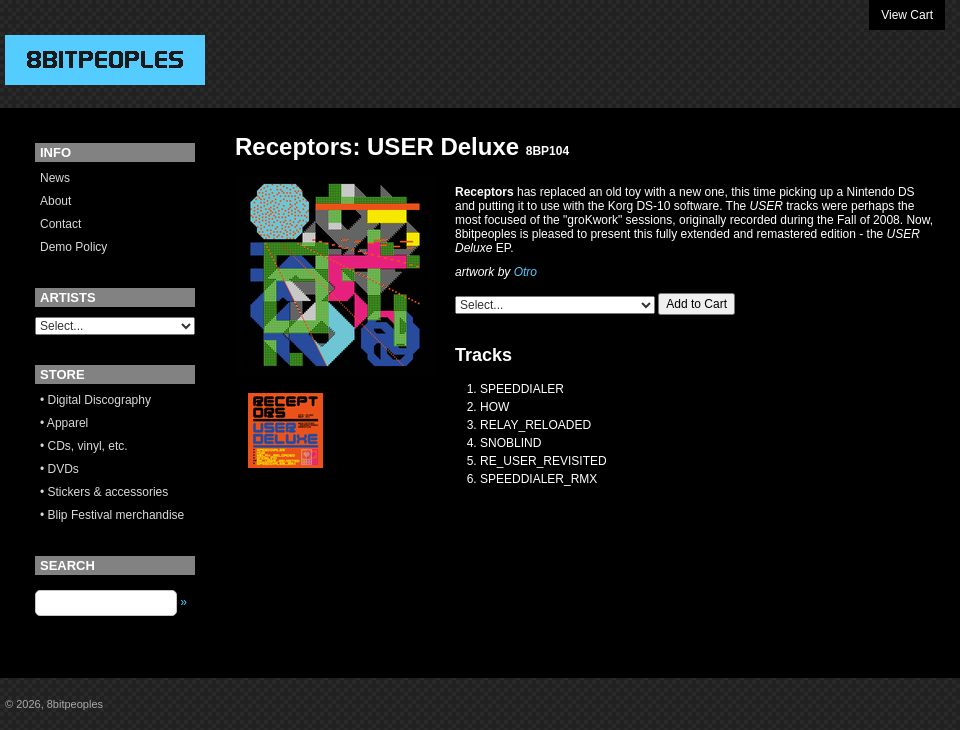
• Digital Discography (95, 400)
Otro (525, 272)
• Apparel (64, 423)
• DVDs (59, 469)
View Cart (907, 15)
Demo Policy (73, 247)
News (55, 178)
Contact (60, 224)
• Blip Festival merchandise (112, 515)
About (55, 201)
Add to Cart (696, 304)
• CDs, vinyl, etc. (84, 446)
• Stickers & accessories (104, 492)
